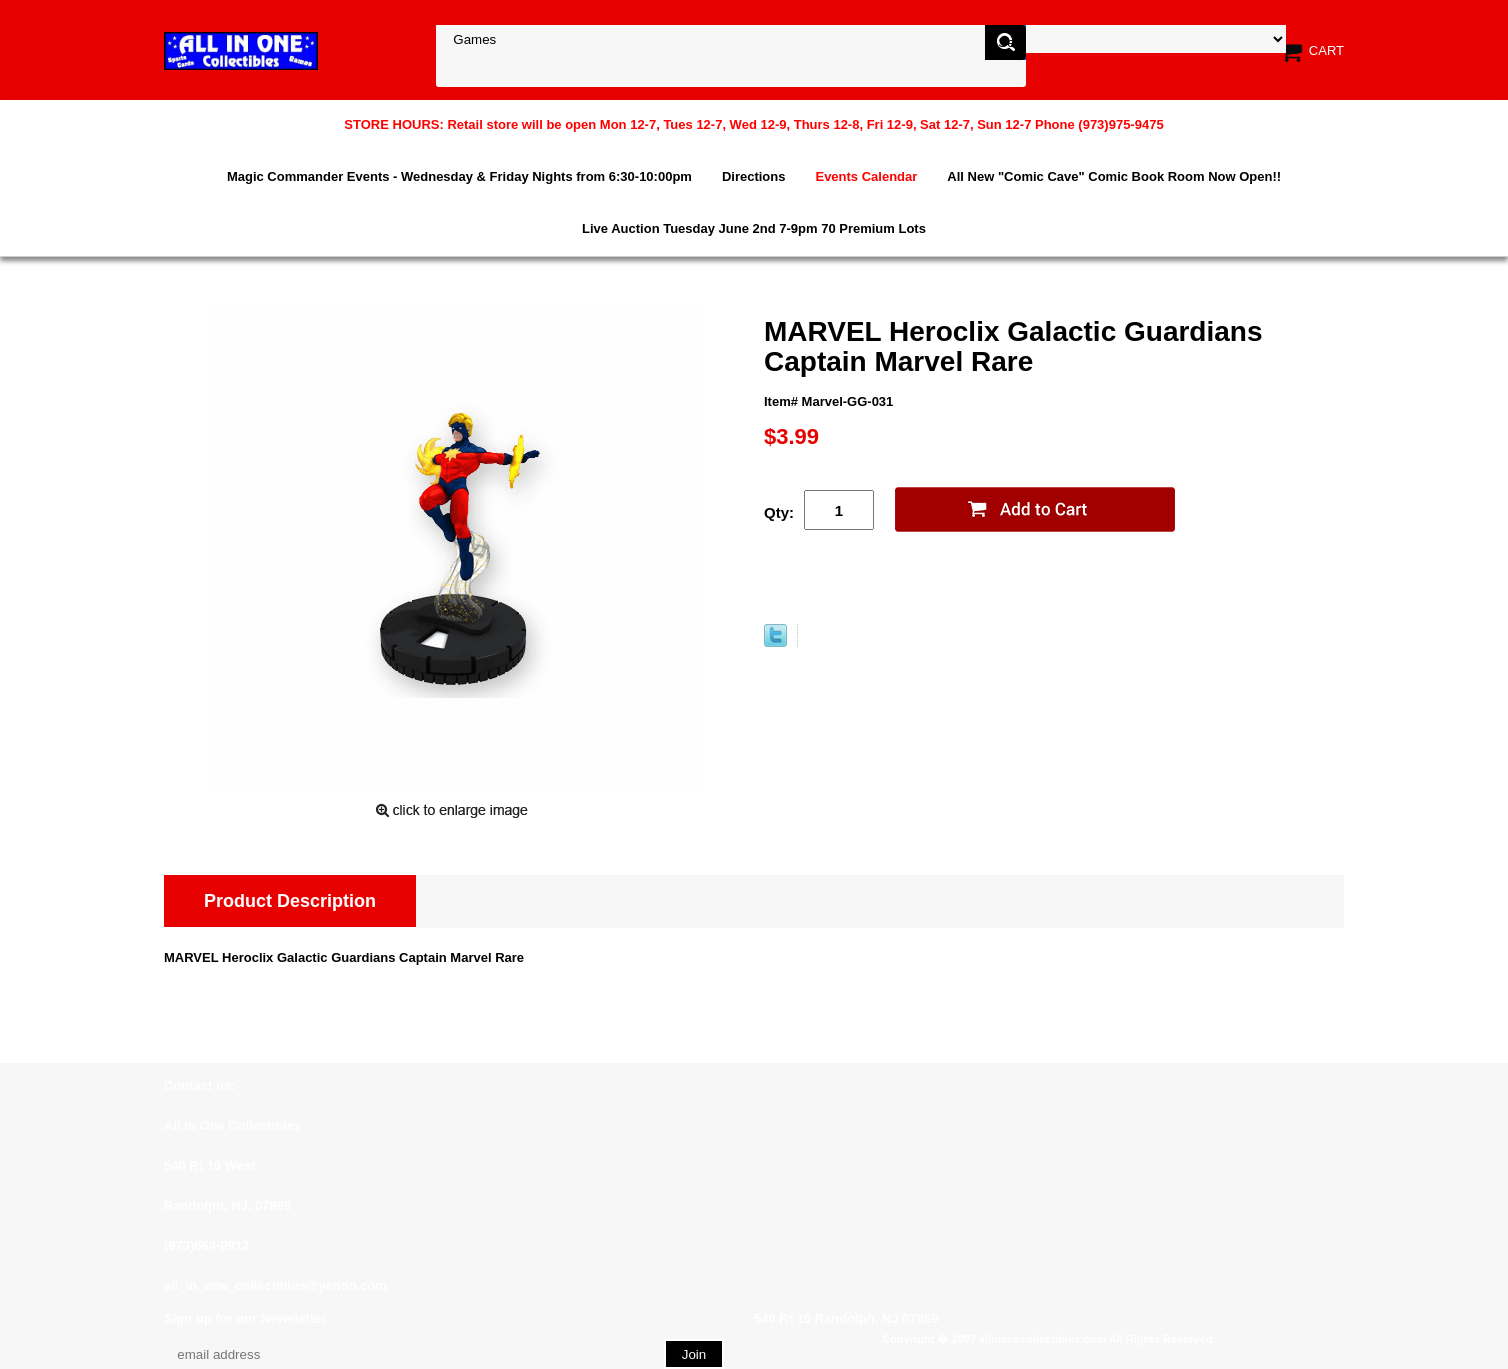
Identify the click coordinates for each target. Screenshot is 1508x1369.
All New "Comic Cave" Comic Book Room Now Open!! (1114, 176)
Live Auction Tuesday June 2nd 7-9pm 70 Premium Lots (754, 228)
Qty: (779, 512)
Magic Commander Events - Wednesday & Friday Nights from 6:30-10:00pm (459, 176)
